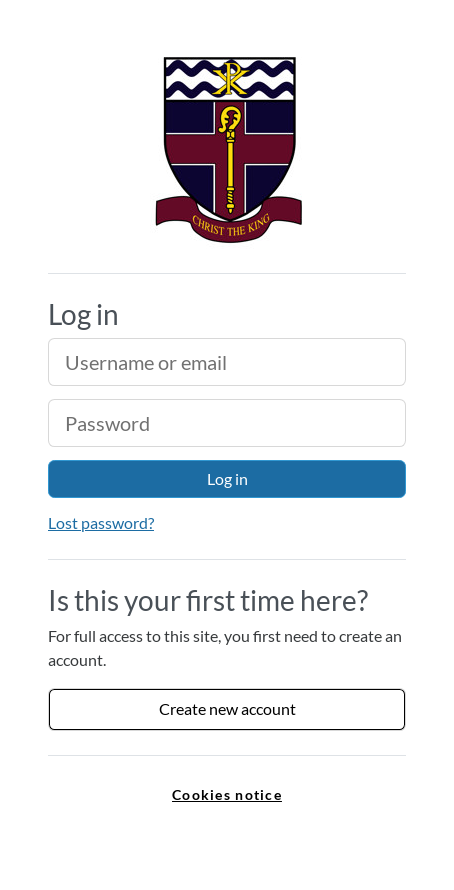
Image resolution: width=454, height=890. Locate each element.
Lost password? (101, 522)
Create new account (227, 708)
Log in (227, 478)
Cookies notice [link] (227, 794)
